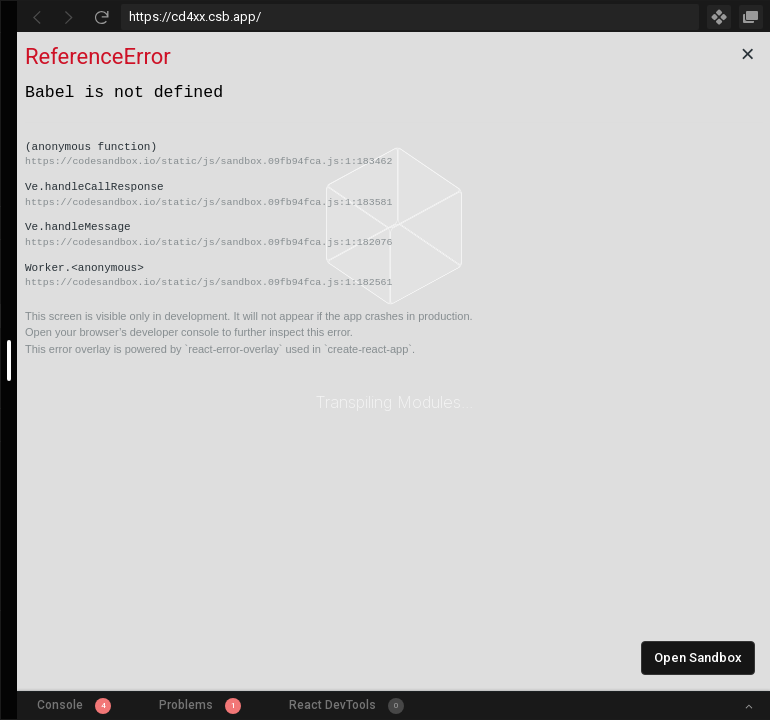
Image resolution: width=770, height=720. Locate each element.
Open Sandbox (698, 657)
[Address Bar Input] (410, 17)
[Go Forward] (69, 17)
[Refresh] (101, 17)
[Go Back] (37, 17)
